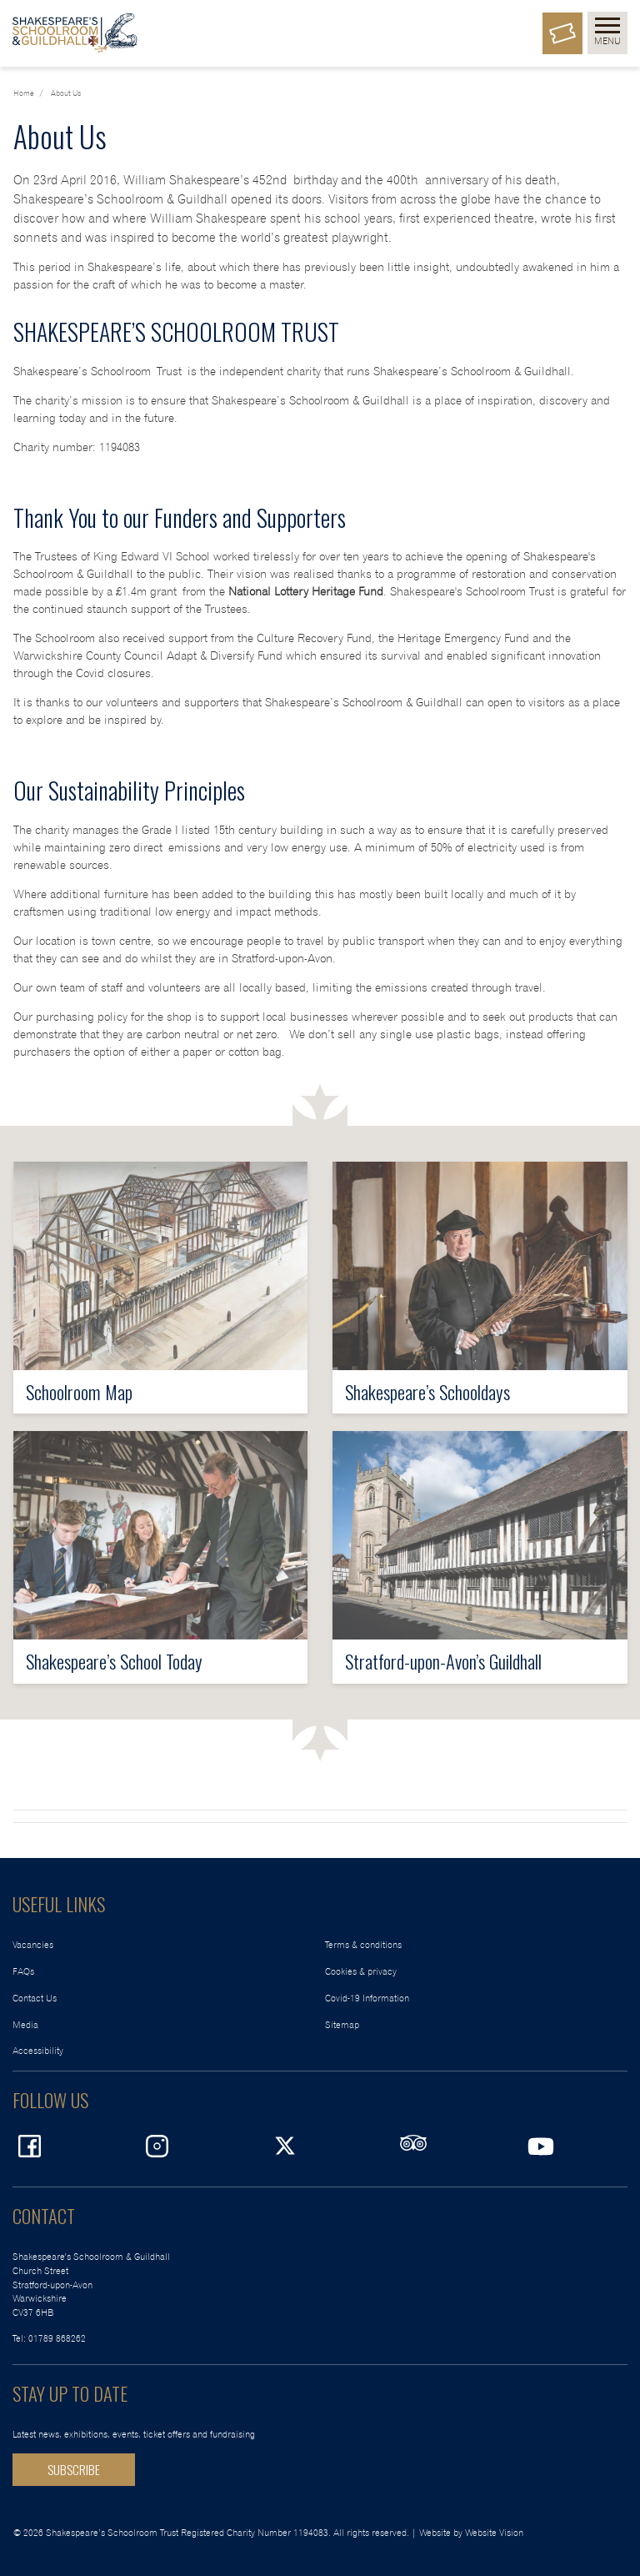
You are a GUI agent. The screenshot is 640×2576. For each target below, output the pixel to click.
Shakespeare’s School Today (114, 1661)
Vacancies (32, 1945)
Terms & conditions (363, 1945)
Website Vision (494, 2533)
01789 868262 (57, 2338)
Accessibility (37, 2051)
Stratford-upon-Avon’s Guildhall (443, 1661)
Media (25, 2025)
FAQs (23, 1971)
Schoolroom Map (79, 1391)
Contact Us (34, 1998)
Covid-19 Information (367, 1998)
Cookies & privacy (361, 1971)
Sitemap (342, 2025)
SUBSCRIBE (74, 2469)
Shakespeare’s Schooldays (427, 1391)
